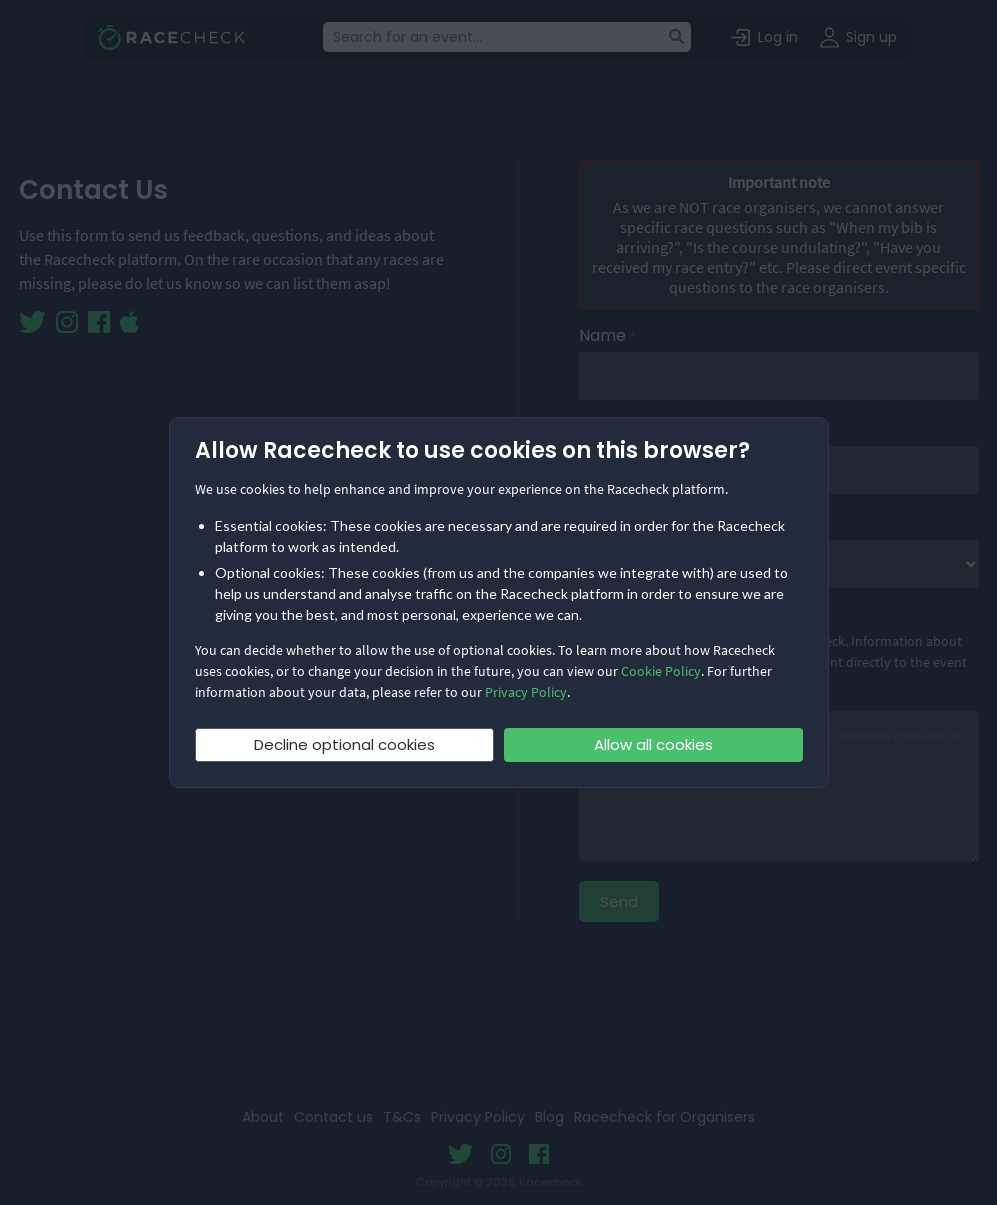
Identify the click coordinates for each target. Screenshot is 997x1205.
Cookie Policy (661, 671)
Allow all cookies (653, 744)
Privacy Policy (526, 692)
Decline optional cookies (344, 744)
